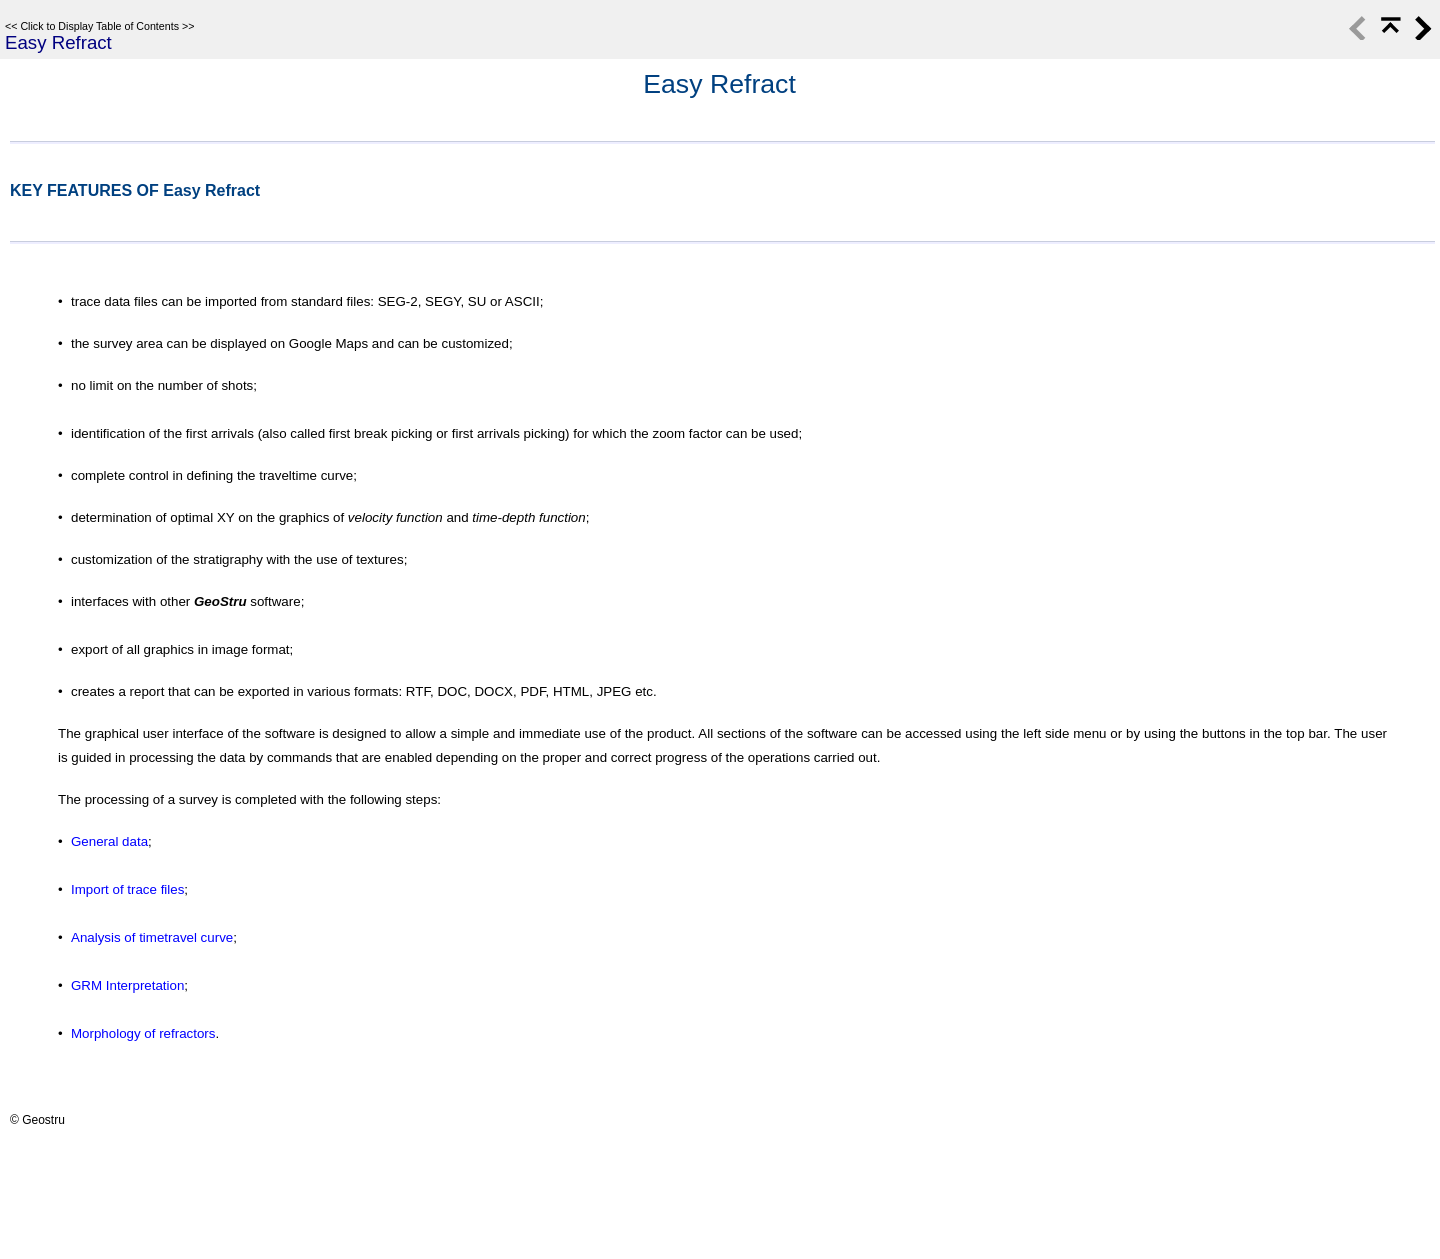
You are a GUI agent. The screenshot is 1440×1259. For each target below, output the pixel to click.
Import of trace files (127, 889)
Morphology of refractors (143, 1033)
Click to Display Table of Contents (99, 26)
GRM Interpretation (127, 985)
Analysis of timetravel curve (152, 937)
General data (109, 841)
